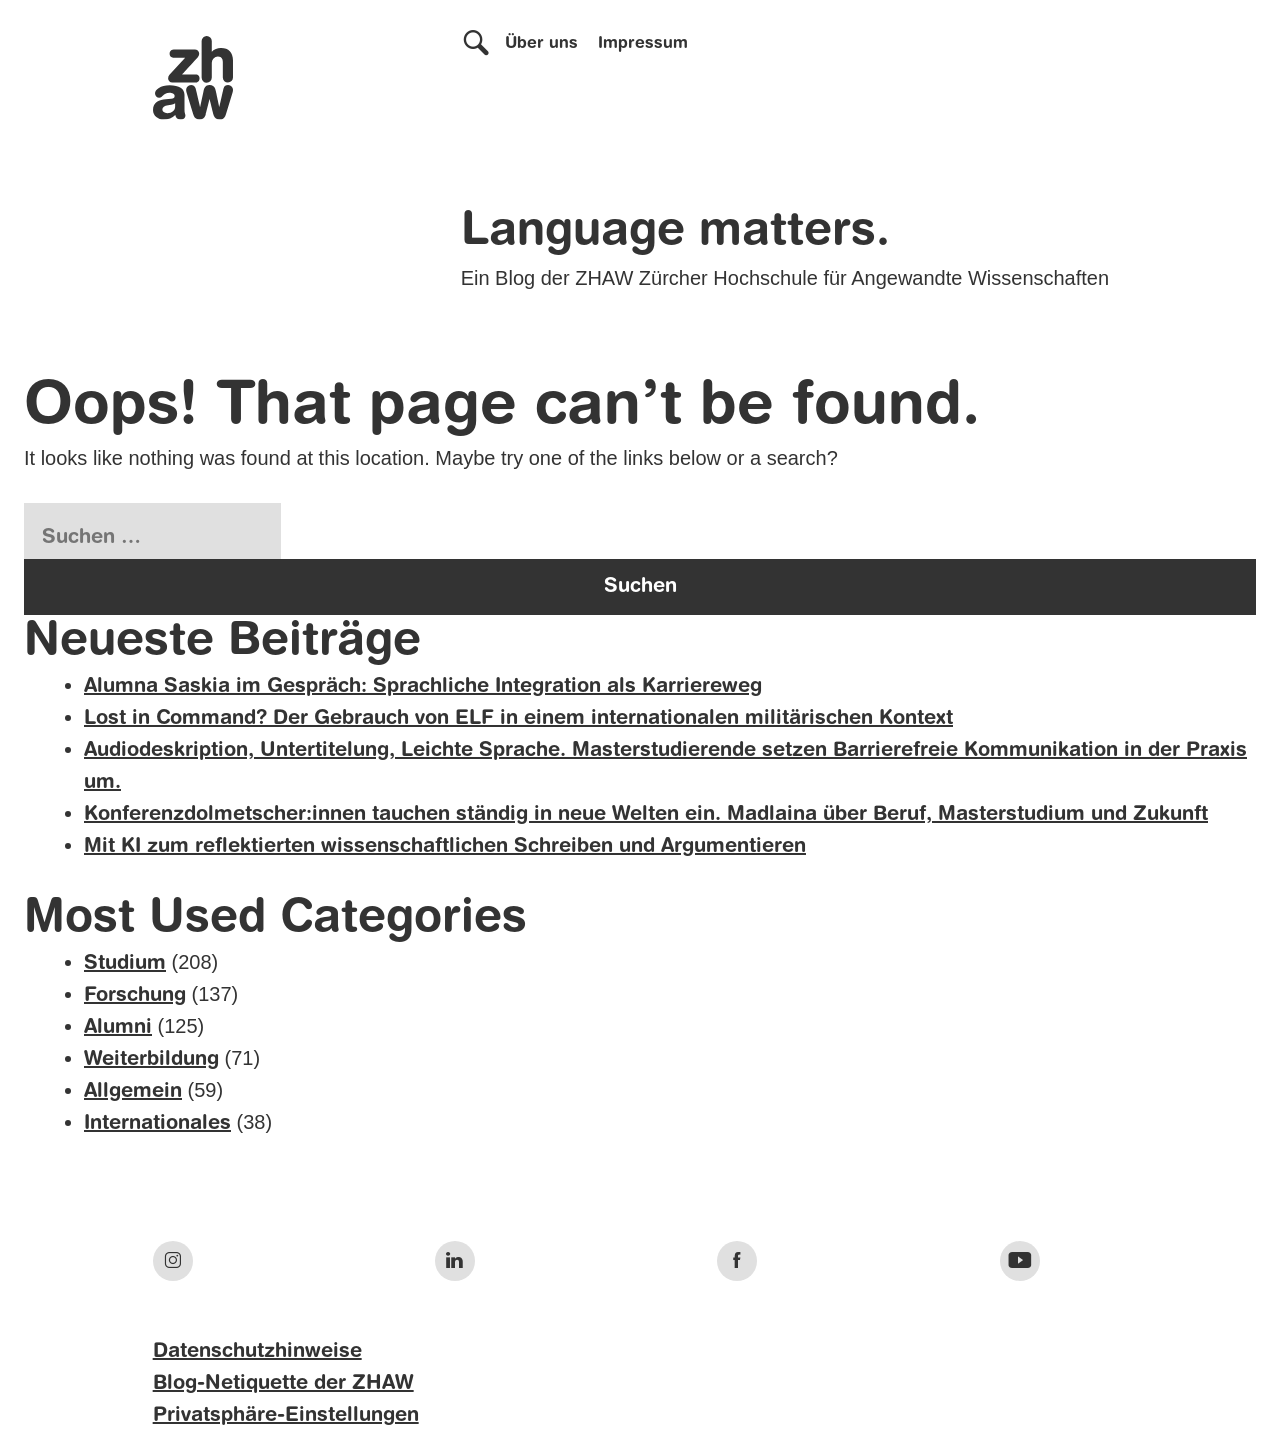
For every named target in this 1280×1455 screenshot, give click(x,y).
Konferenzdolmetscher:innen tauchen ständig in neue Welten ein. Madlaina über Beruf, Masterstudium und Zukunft (646, 815)
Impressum (643, 44)
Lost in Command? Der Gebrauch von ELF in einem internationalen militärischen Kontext (518, 719)
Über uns (541, 44)
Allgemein (133, 1092)
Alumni (118, 1028)
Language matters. (675, 232)
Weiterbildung (151, 1060)
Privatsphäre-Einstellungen (286, 1416)
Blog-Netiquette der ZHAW (283, 1384)
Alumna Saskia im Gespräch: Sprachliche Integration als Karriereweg (423, 687)
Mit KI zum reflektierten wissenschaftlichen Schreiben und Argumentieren (445, 847)
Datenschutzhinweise (257, 1352)
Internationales (157, 1124)
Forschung (135, 996)
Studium (125, 964)
